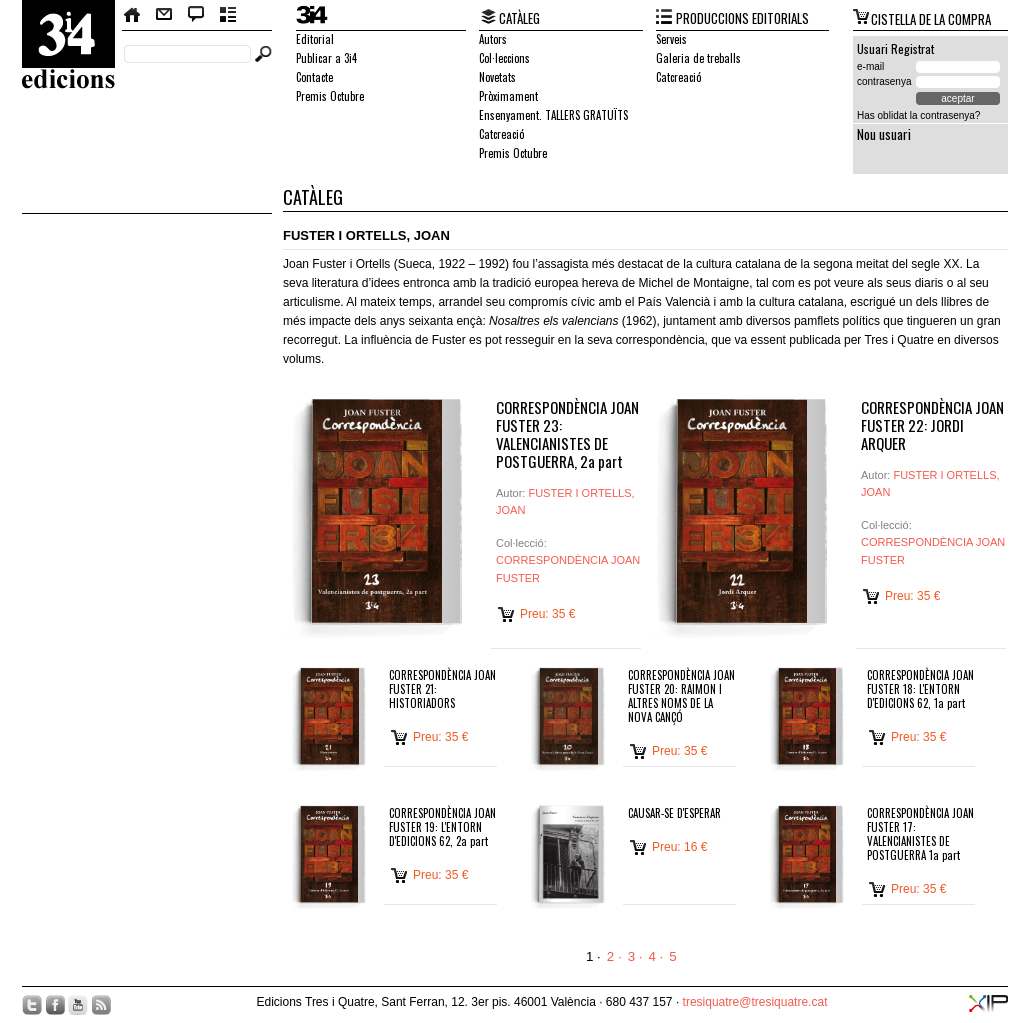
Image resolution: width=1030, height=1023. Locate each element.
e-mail (870, 66)
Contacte (164, 15)
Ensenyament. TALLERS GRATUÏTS (553, 115)
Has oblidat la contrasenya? (918, 115)
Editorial (315, 39)
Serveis (671, 39)
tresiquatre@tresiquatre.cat (755, 1002)
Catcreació (501, 134)
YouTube (78, 1005)
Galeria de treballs (698, 58)
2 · (614, 956)
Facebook (55, 1005)
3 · (635, 956)
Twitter (32, 1005)
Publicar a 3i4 (326, 58)
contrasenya (884, 81)
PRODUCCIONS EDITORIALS (742, 18)
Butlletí (228, 15)
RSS (101, 1005)
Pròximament (508, 96)
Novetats (497, 77)
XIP (988, 1003)
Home (133, 15)
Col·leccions (504, 58)
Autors (493, 39)
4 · (655, 956)
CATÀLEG (519, 18)
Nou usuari (884, 134)
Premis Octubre (330, 96)
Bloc (196, 15)
